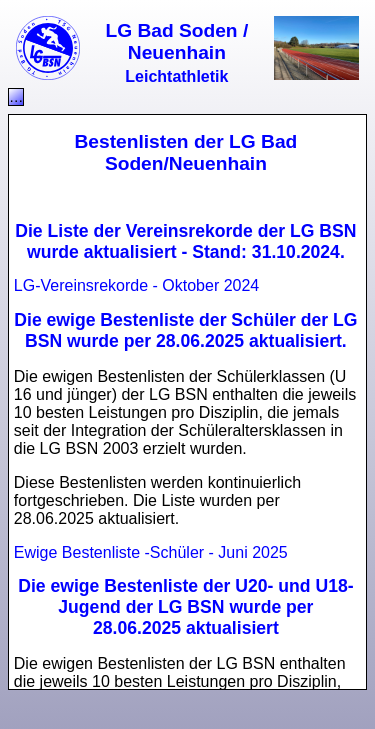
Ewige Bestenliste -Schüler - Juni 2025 (151, 552)
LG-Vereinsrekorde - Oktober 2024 (136, 285)
